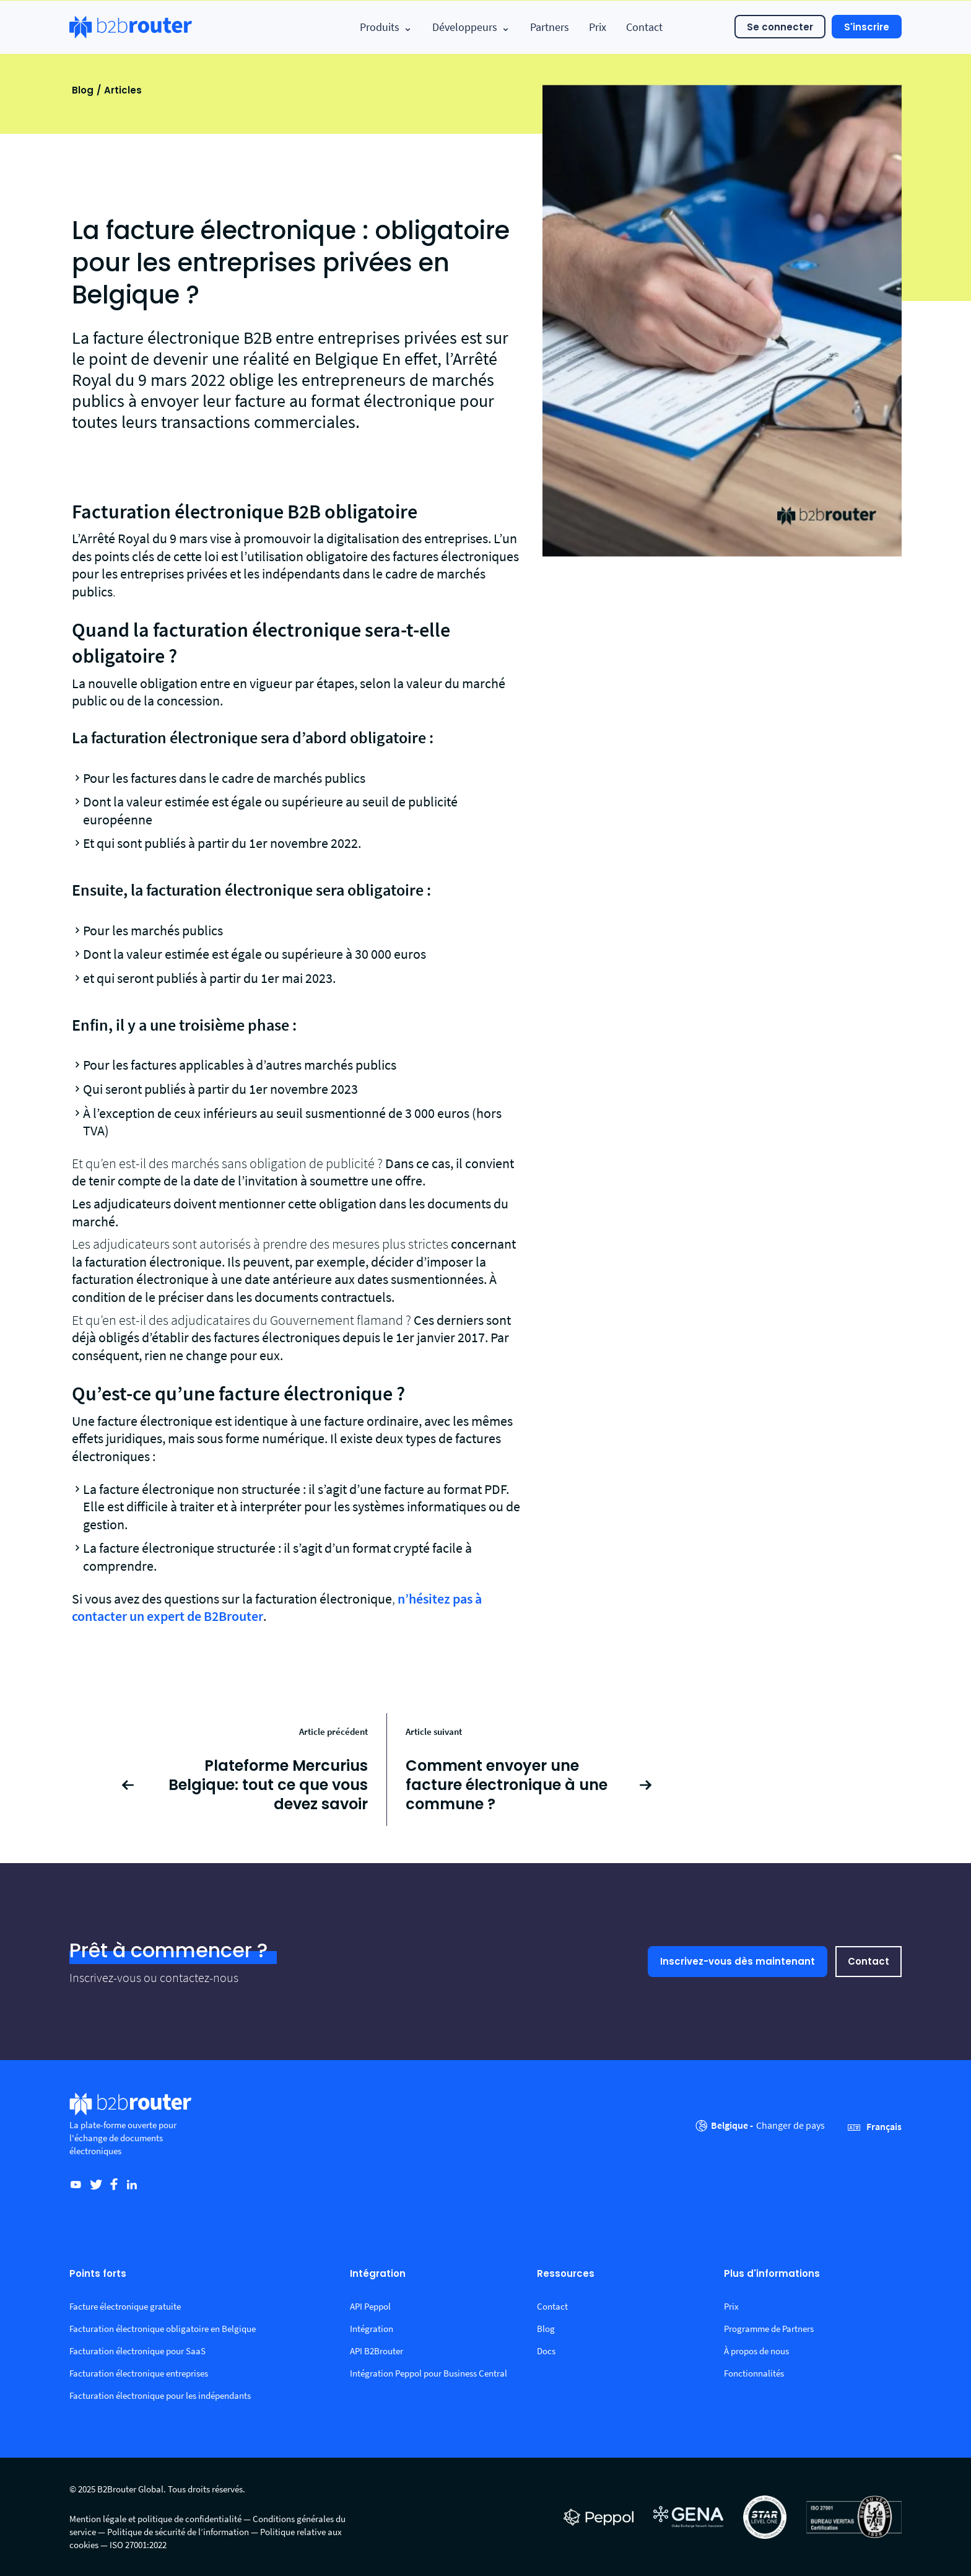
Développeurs (471, 27)
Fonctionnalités (754, 2373)
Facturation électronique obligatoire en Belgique (162, 2328)
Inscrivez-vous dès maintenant (737, 1961)
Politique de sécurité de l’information (178, 2532)
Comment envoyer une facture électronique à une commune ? (506, 1785)
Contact (644, 27)
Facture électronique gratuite (125, 2306)
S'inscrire (866, 26)
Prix (597, 27)
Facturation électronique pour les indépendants (160, 2395)
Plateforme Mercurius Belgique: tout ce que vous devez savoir (268, 1785)
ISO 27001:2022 (138, 2545)
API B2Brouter (376, 2351)
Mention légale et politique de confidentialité (155, 2519)
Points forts (97, 2274)
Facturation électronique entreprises (138, 2373)
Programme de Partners (769, 2328)
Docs (546, 2351)
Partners (549, 27)
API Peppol (370, 2306)
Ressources (565, 2274)
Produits (386, 27)
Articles (123, 90)
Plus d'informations (772, 2274)
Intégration (378, 2274)
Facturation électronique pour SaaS (137, 2351)
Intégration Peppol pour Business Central (428, 2373)
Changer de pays (790, 2125)
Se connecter (780, 26)
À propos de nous (756, 2351)
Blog (83, 90)
